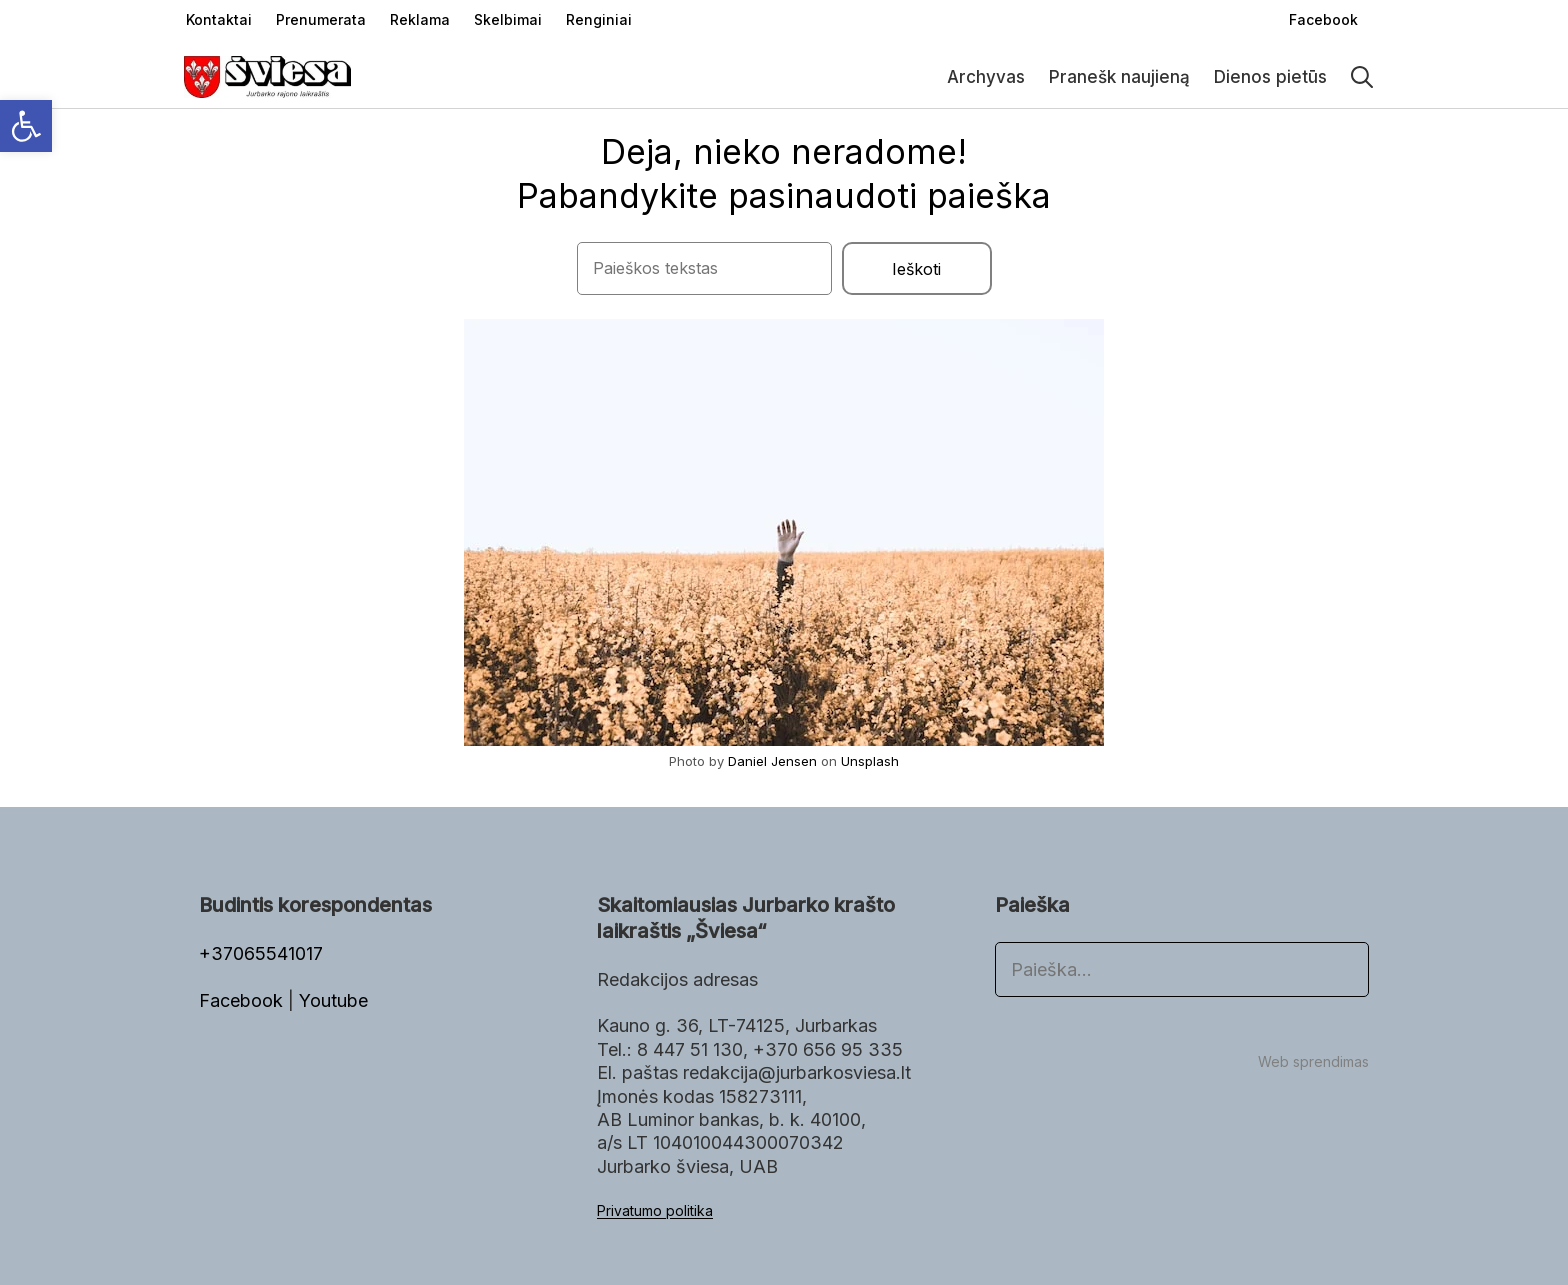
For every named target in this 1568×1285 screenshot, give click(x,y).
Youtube (333, 1000)
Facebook (243, 1000)
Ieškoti (916, 269)
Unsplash (870, 761)
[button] (26, 126)
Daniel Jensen (772, 761)
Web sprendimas (1313, 1061)
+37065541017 (261, 953)
